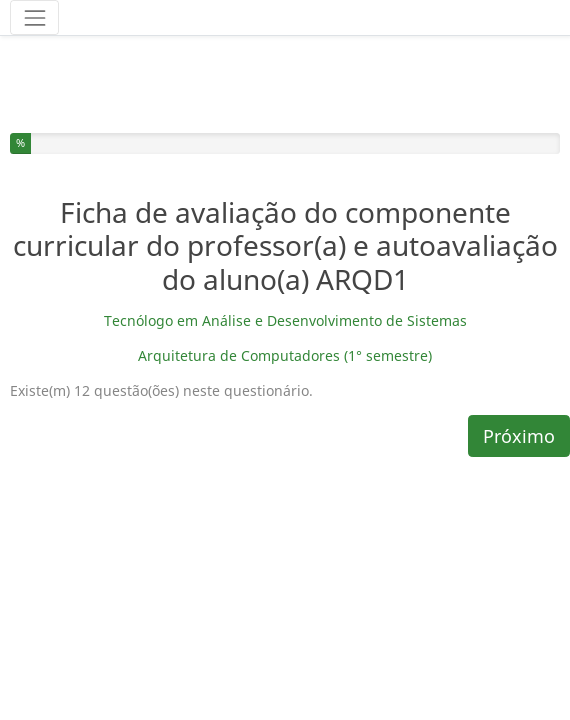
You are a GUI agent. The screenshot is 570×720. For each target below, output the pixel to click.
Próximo (519, 379)
